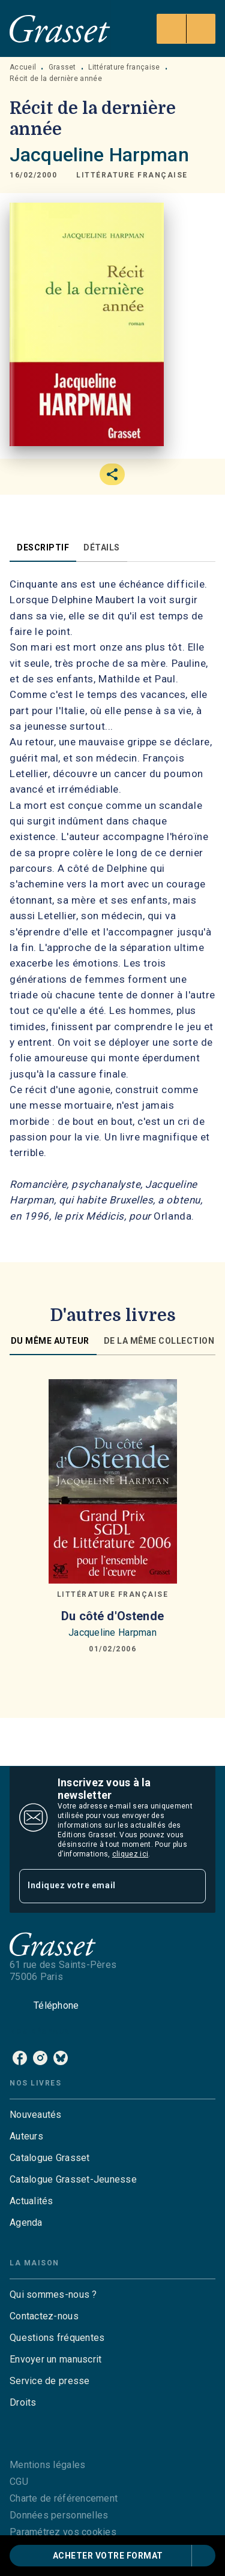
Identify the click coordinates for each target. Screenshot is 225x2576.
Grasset (62, 67)
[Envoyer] (191, 1885)
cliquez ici (130, 1854)
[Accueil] (60, 28)
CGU (19, 2481)
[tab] (43, 547)
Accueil (23, 67)
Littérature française (124, 67)
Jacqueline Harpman (99, 154)
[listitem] (20, 2058)
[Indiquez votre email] (97, 1886)
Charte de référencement (64, 2498)
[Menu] (186, 29)
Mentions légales (47, 2464)
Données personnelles (59, 2515)
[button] (132, 175)
